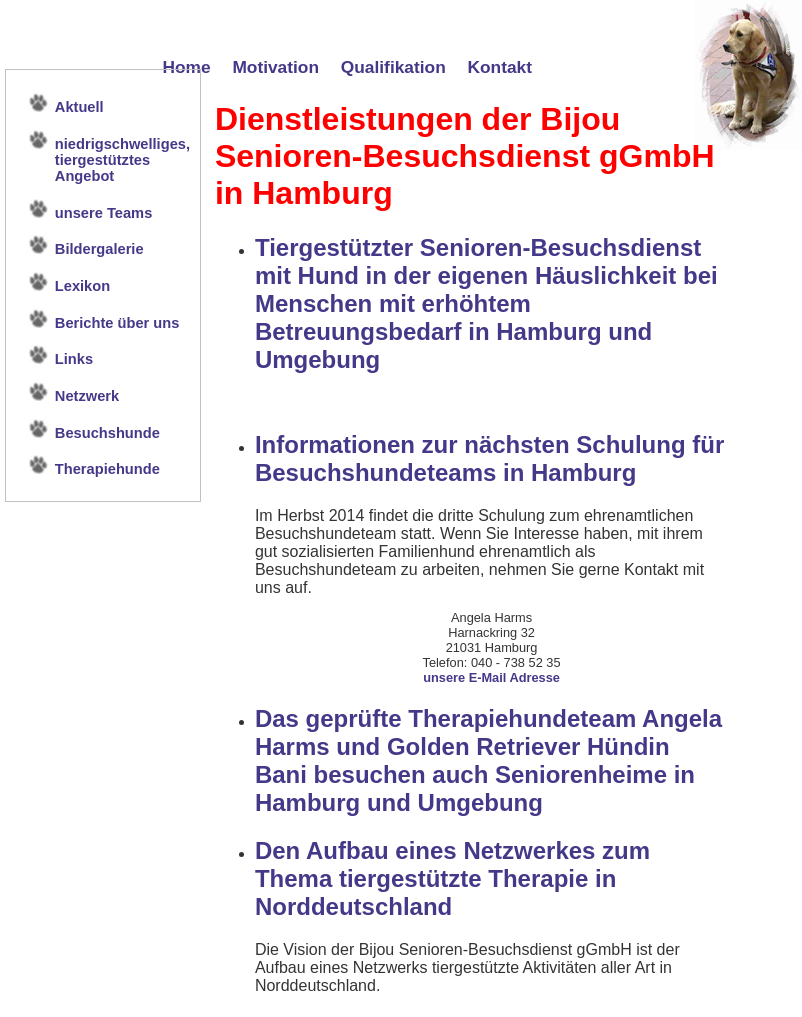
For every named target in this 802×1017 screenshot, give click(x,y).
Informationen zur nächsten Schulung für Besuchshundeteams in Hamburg (489, 458)
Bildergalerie (99, 249)
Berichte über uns (117, 323)
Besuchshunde (107, 433)
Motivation (275, 67)
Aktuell (79, 107)
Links (74, 359)
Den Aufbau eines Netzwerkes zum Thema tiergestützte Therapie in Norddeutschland (452, 878)
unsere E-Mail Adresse (491, 677)
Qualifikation (393, 67)
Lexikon (82, 286)
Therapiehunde (107, 469)
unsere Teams (103, 213)
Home (186, 67)
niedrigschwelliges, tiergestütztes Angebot (122, 160)
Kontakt (500, 67)
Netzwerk (87, 396)
